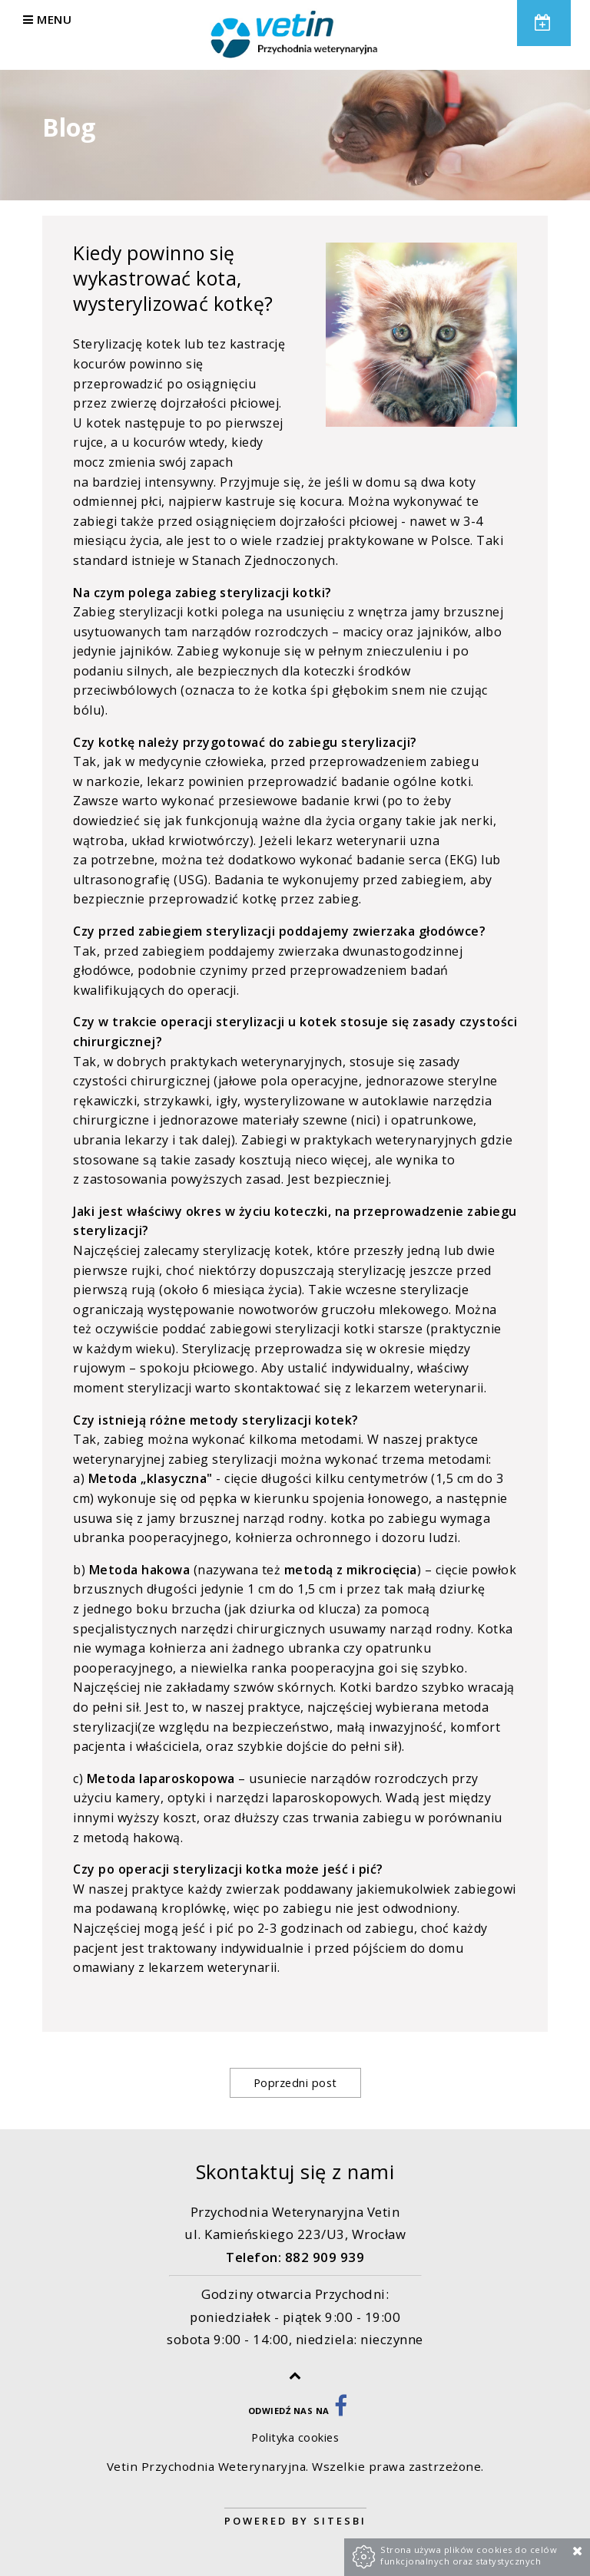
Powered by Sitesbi (295, 2521)
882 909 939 (325, 2257)
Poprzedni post (295, 2083)
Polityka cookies (295, 2437)
